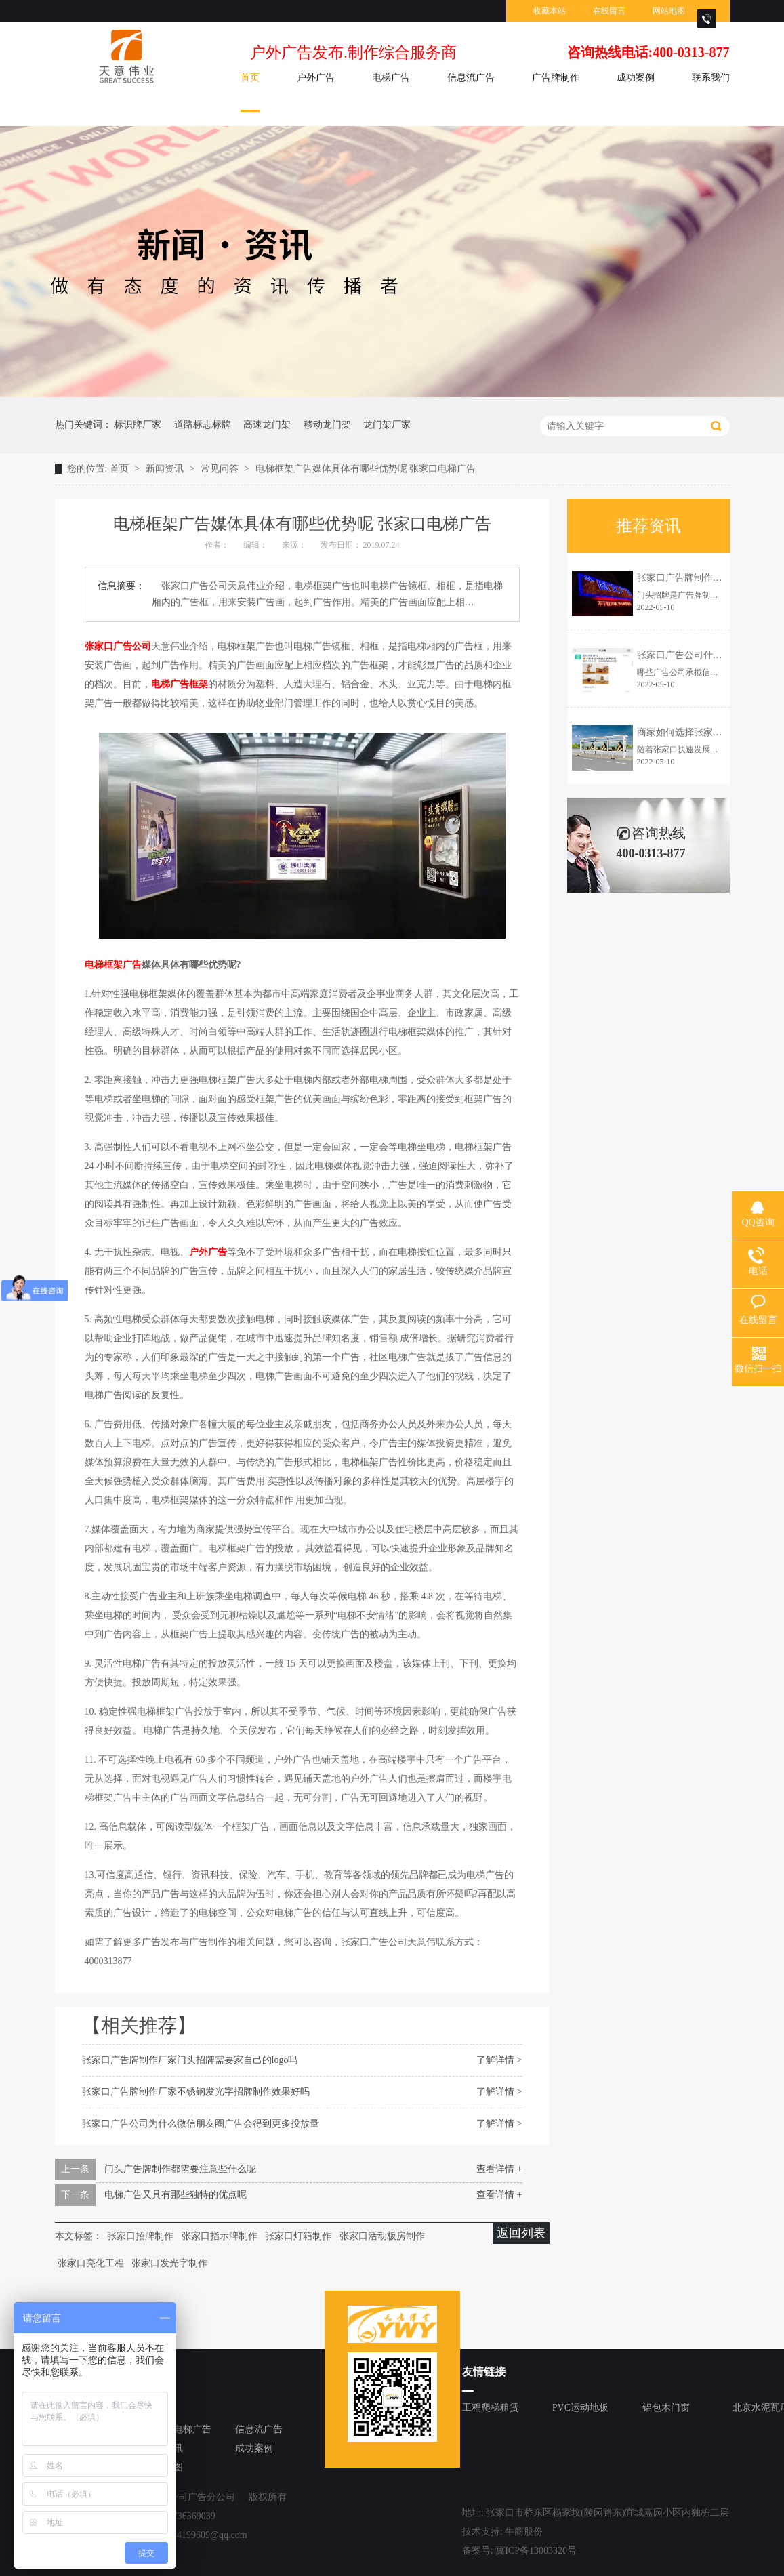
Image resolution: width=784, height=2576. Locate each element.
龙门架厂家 (387, 425)
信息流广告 (471, 78)
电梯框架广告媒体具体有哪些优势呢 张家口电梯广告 (365, 469)
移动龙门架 (327, 425)
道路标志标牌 (202, 425)
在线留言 (609, 11)
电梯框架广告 (113, 965)
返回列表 (521, 2233)
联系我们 (711, 78)
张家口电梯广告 (178, 2429)
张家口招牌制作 (140, 2236)
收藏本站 (549, 11)
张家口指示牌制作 (219, 2236)
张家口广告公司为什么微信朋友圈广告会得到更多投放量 (200, 2124)
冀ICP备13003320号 (536, 2551)
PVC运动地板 (580, 2408)
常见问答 (221, 469)
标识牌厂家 (137, 425)
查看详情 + (499, 2169)
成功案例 (636, 78)
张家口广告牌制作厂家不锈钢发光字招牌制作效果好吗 (196, 2092)
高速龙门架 (267, 425)
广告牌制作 (555, 78)
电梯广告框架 (179, 684)
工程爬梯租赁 (490, 2408)
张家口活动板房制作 (382, 2236)
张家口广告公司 (118, 646)
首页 (250, 78)
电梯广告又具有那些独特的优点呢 (175, 2195)
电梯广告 (391, 78)
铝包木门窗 (666, 2408)
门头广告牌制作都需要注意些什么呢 (180, 2169)
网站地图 (669, 11)
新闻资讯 (166, 469)
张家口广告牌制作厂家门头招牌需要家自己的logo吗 (190, 2060)
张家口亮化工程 (91, 2263)
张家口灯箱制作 (298, 2236)
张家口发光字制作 (169, 2263)
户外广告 (316, 78)
